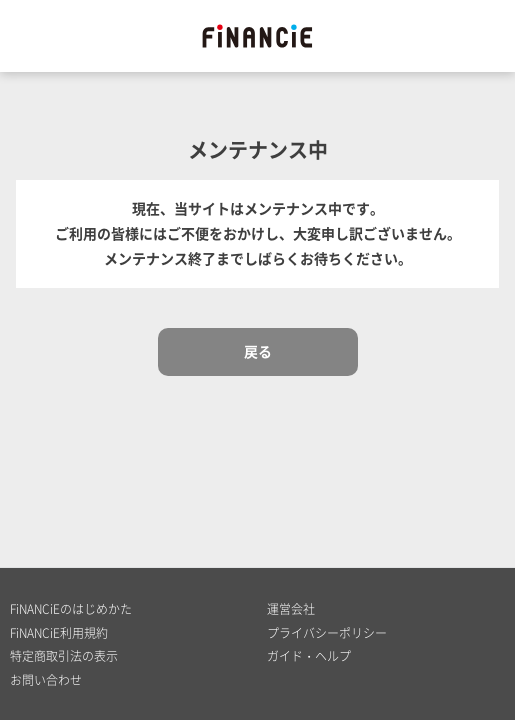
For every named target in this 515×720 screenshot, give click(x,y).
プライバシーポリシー (327, 633)
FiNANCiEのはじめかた (71, 609)
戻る (258, 351)
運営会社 (291, 609)
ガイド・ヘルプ (309, 656)
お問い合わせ (46, 680)
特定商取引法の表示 (64, 656)
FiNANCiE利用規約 (59, 633)
